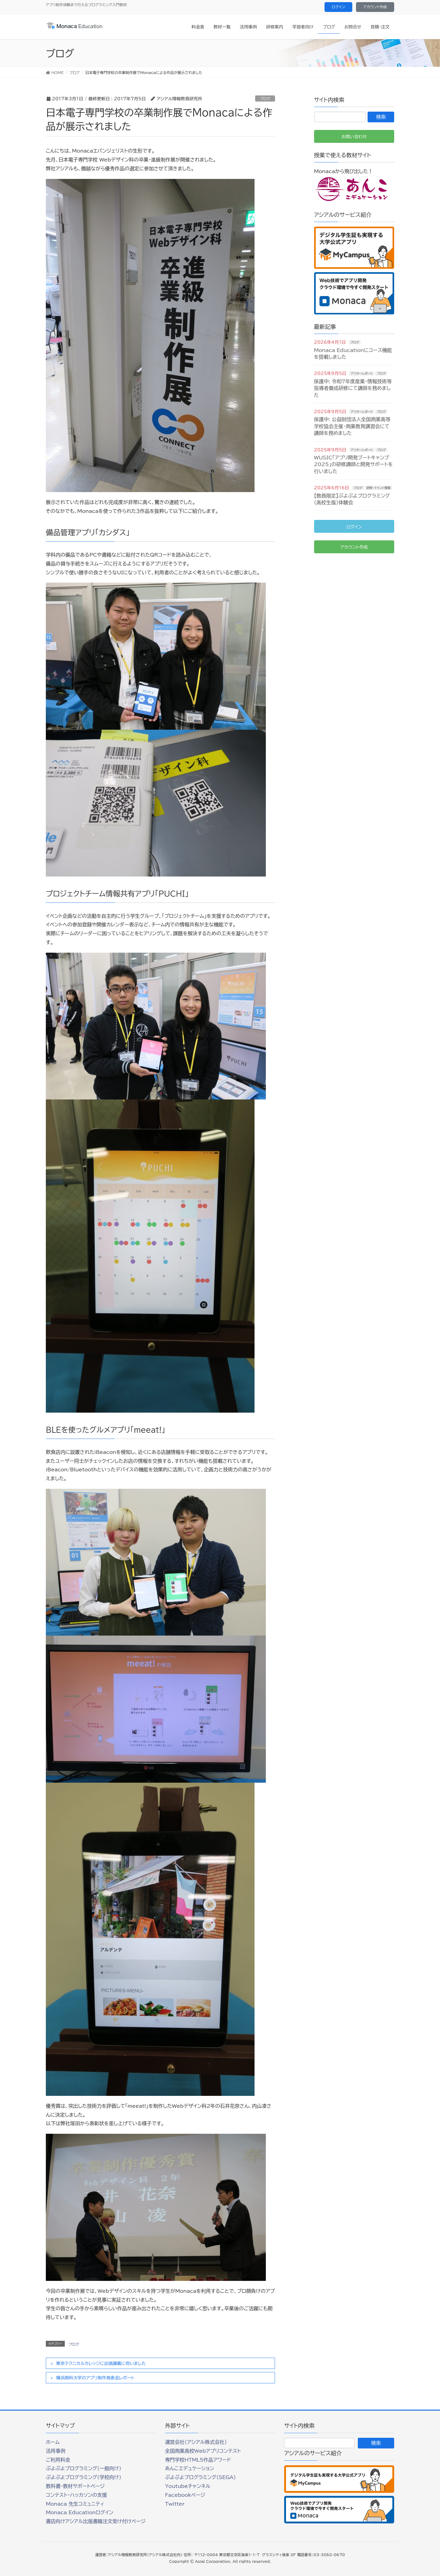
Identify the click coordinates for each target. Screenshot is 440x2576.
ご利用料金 (58, 2459)
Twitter (175, 2503)
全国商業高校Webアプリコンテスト (203, 2450)
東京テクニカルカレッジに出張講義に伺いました (101, 2363)
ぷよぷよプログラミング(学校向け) (83, 2477)
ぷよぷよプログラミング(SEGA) (200, 2477)
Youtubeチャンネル (187, 2486)
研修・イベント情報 (378, 487)
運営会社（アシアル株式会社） (196, 2442)
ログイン (338, 7)
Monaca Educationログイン (79, 2512)
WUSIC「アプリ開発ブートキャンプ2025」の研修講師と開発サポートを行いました (353, 464)
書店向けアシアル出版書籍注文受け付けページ (95, 2521)
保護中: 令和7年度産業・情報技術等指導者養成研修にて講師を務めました (353, 388)
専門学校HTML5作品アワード (198, 2459)
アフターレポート (362, 373)
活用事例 (55, 2450)
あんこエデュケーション (189, 2468)
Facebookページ (185, 2495)
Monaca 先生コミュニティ (75, 2503)
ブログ (265, 98)
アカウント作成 (375, 7)
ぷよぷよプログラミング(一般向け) (83, 2468)
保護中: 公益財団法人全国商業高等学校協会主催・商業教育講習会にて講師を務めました (352, 426)
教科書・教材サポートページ (75, 2486)
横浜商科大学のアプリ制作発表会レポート (95, 2378)
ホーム (53, 2442)
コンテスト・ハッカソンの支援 (76, 2495)
